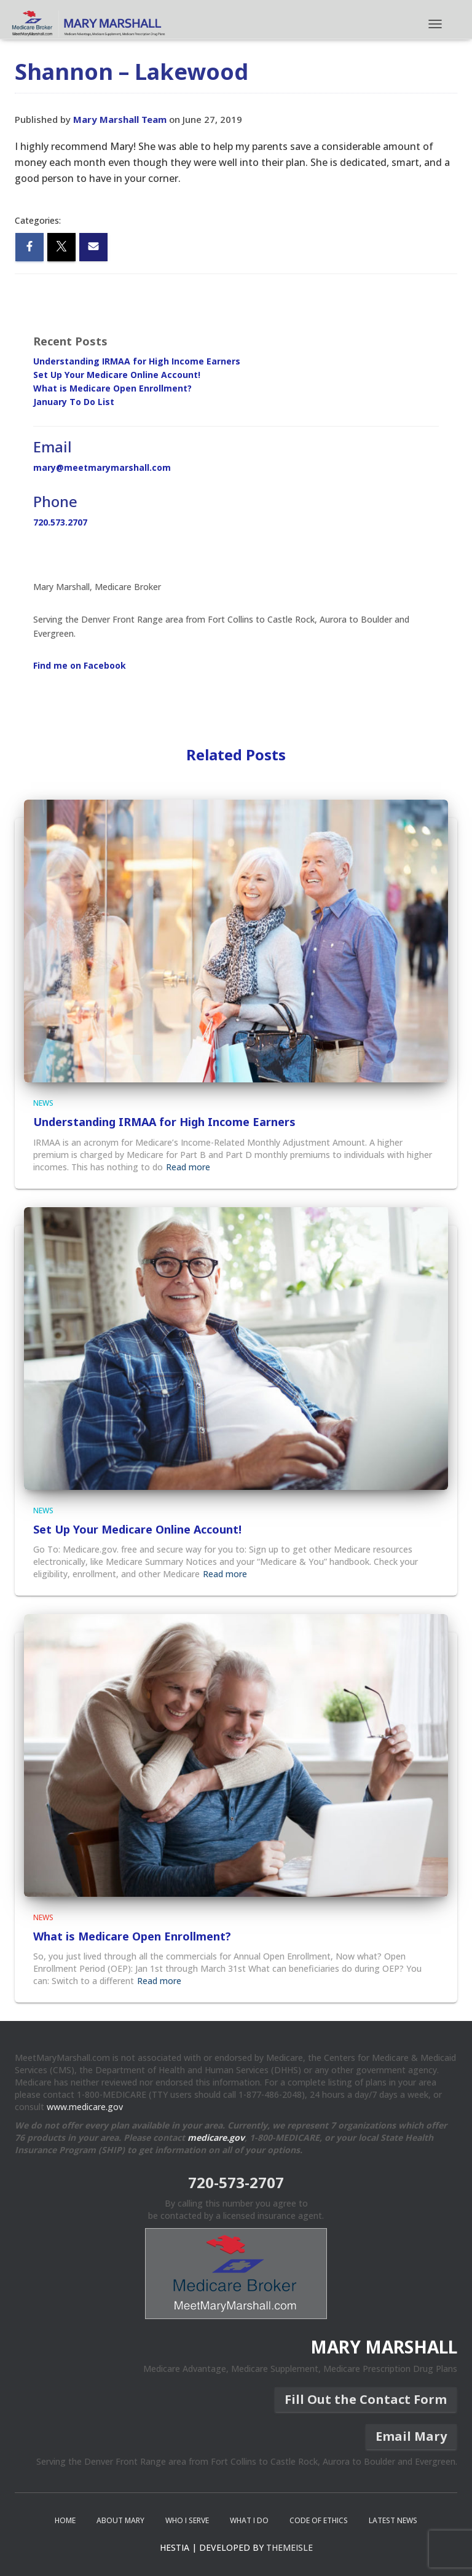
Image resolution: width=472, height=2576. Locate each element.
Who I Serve (187, 2520)
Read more (188, 1167)
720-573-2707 (236, 2182)
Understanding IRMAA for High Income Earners (136, 361)
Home (65, 2520)
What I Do (249, 2520)
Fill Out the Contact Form (366, 2399)
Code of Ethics (318, 2520)
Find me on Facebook (79, 665)
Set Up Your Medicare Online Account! (116, 374)
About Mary (120, 2520)
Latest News (393, 2520)
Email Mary (411, 2436)
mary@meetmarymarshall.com (102, 467)
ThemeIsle (289, 2547)
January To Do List (73, 402)
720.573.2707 (60, 522)
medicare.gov (216, 2137)
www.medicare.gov (85, 2107)
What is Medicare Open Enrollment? (112, 388)
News (43, 1103)
